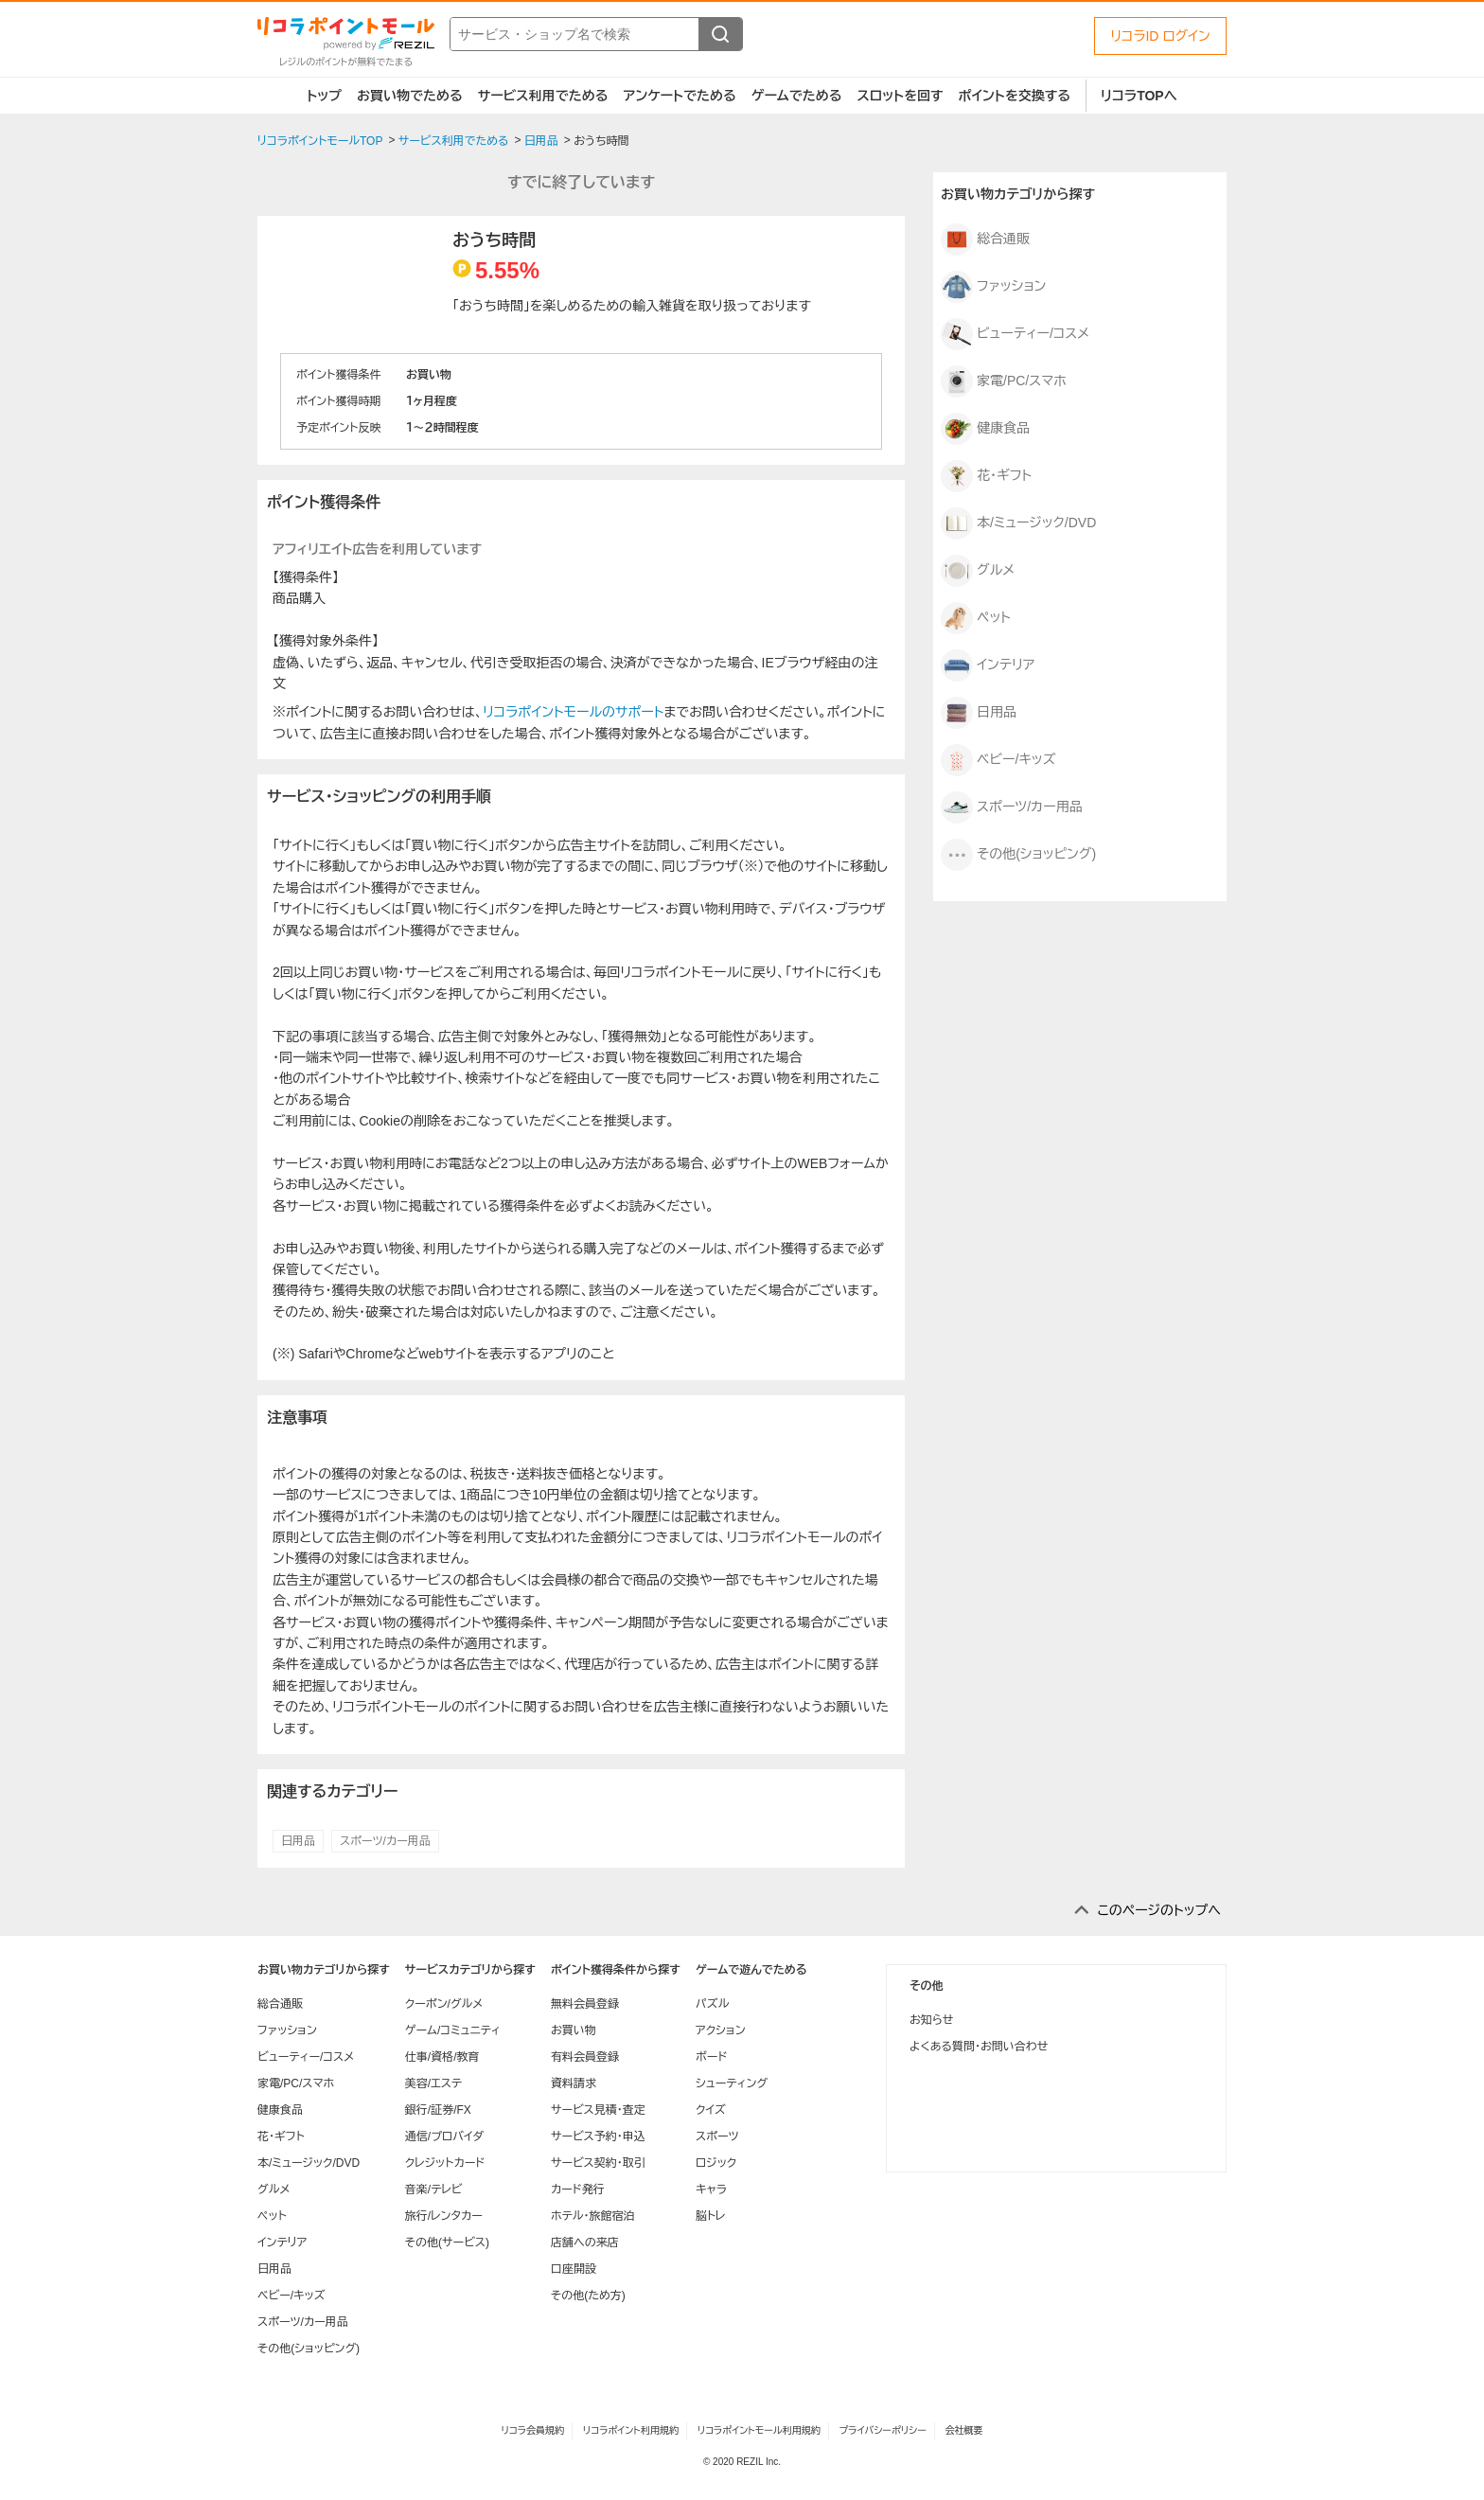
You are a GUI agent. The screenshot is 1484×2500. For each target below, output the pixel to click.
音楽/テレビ (434, 2189)
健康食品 (985, 429)
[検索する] (720, 34)
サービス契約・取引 (598, 2163)
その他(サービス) (447, 2242)
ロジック (716, 2163)
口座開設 (573, 2269)
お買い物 (573, 2030)
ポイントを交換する (1014, 95)
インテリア (987, 665)
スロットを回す (900, 95)
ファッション (993, 287)
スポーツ (717, 2136)
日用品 (298, 1841)
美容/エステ (433, 2083)
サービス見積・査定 (598, 2110)
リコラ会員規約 (532, 2430)
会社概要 (964, 2430)
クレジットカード (445, 2163)
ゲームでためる (796, 95)
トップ (324, 95)
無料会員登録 (585, 2004)
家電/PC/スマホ (1004, 381)
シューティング (732, 2083)
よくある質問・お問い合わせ (979, 2046)
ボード (711, 2057)
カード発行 (578, 2189)
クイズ (711, 2110)
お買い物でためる (410, 95)
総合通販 (985, 239)
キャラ (711, 2189)
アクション (721, 2030)
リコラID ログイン (1160, 36)
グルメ (978, 571)
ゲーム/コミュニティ (453, 2030)
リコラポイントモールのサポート (573, 711)
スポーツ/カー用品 (385, 1841)
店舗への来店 (585, 2242)
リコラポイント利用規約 (631, 2430)
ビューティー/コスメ (1015, 334)
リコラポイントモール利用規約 (759, 2430)
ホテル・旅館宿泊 (593, 2216)
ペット (976, 618)
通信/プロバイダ (444, 2136)
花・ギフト (986, 476)
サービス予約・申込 (598, 2136)
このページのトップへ (1159, 1910)
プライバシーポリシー (883, 2430)
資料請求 (573, 2083)
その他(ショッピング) (1018, 855)
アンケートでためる (679, 95)
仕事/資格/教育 (442, 2057)
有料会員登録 (585, 2057)
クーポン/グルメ (444, 2004)
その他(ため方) (588, 2295)
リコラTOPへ (1139, 95)
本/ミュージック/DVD (1018, 523)
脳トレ (711, 2216)
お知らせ (931, 2020)
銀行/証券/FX (438, 2110)
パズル (712, 2004)
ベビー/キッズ (998, 760)
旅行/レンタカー (444, 2216)
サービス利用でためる (543, 95)
